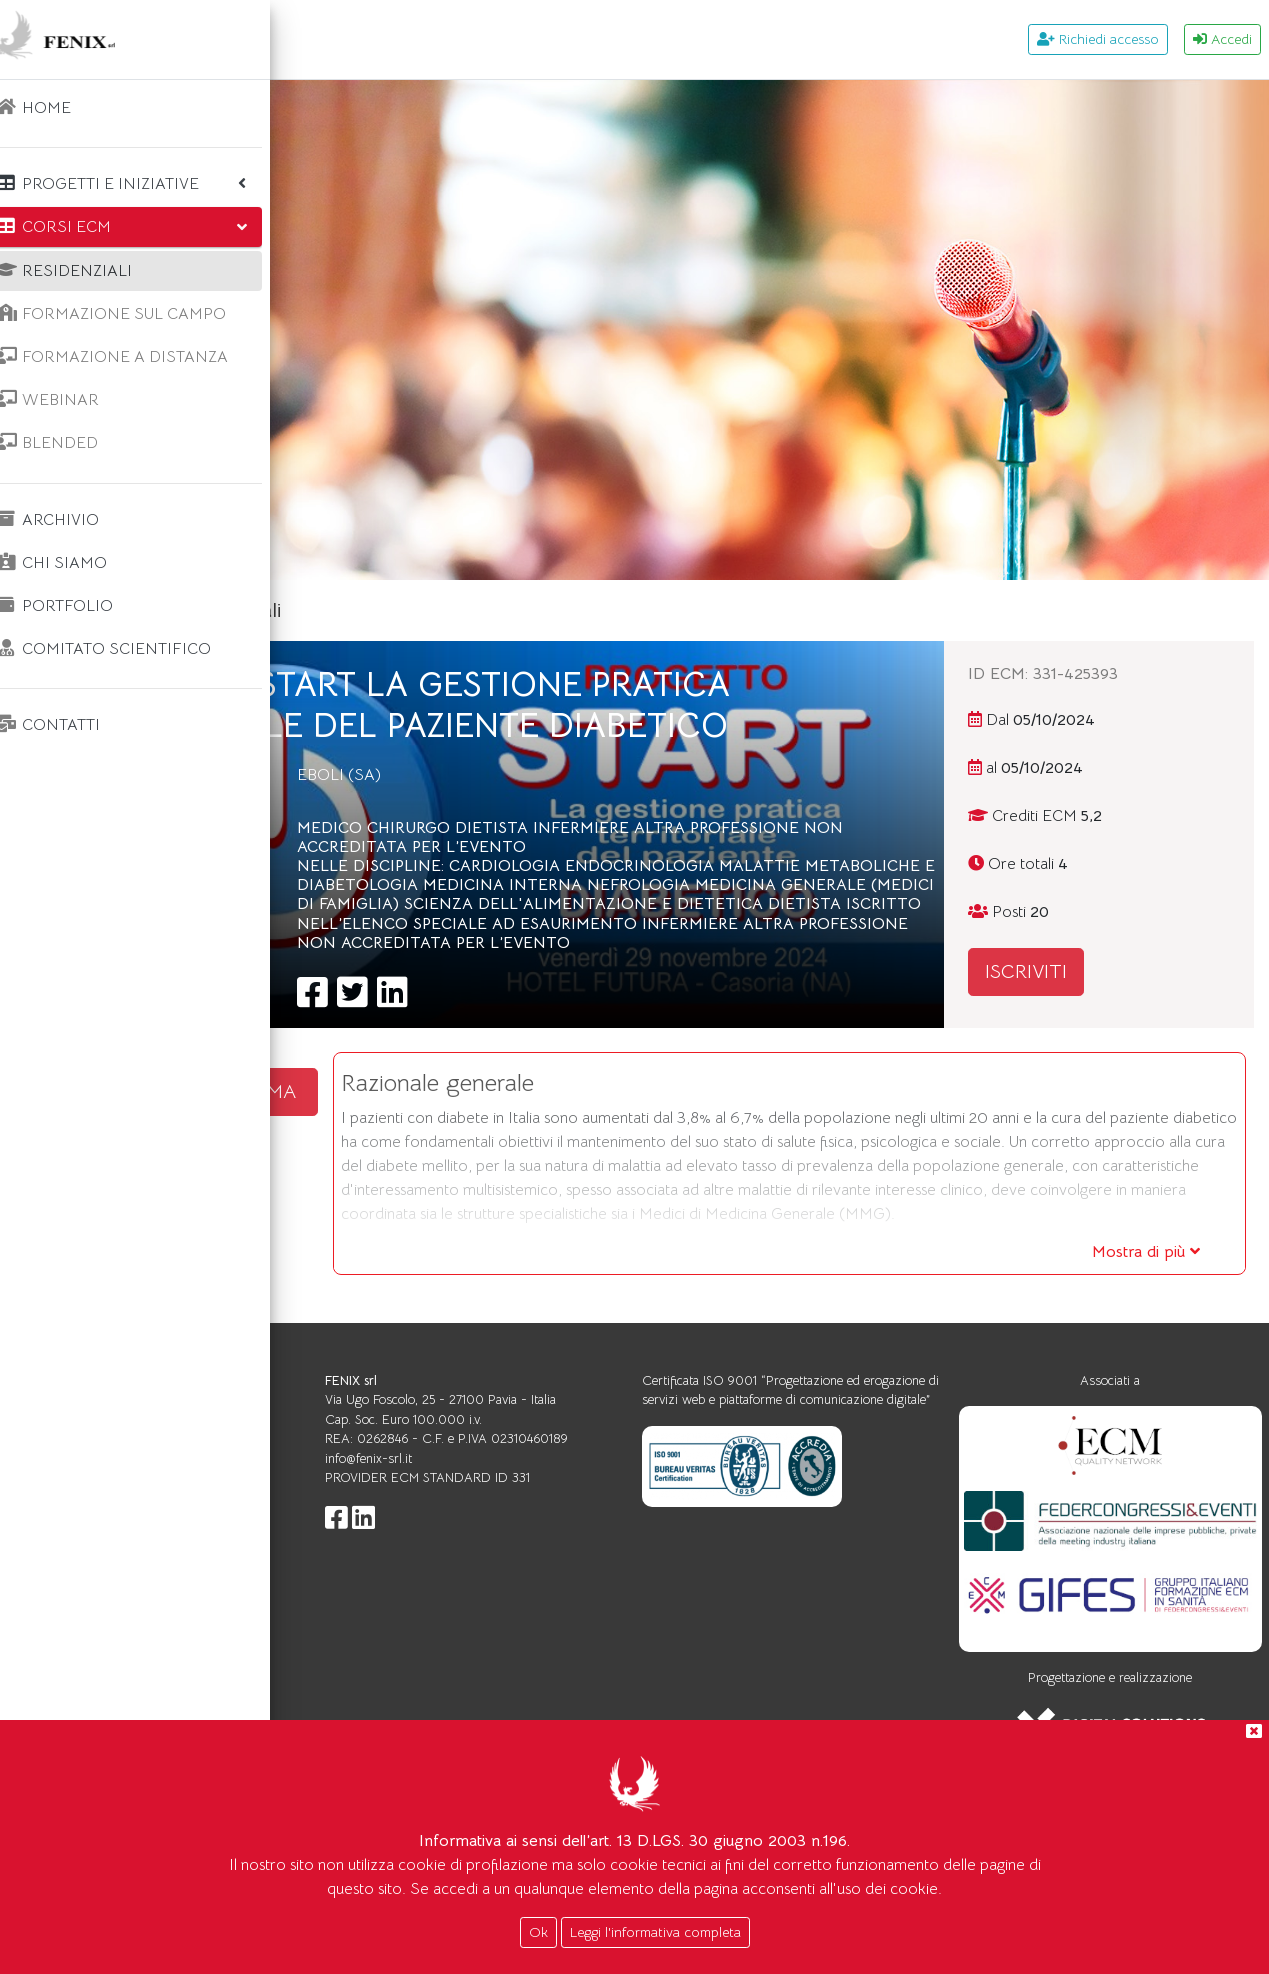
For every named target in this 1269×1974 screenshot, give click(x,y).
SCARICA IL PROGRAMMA (441, 1170)
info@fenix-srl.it (593, 1624)
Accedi (1222, 39)
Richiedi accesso (1098, 39)
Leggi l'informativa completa (655, 1932)
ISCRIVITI (1101, 971)
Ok (538, 1932)
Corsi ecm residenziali (487, 610)
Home (348, 610)
